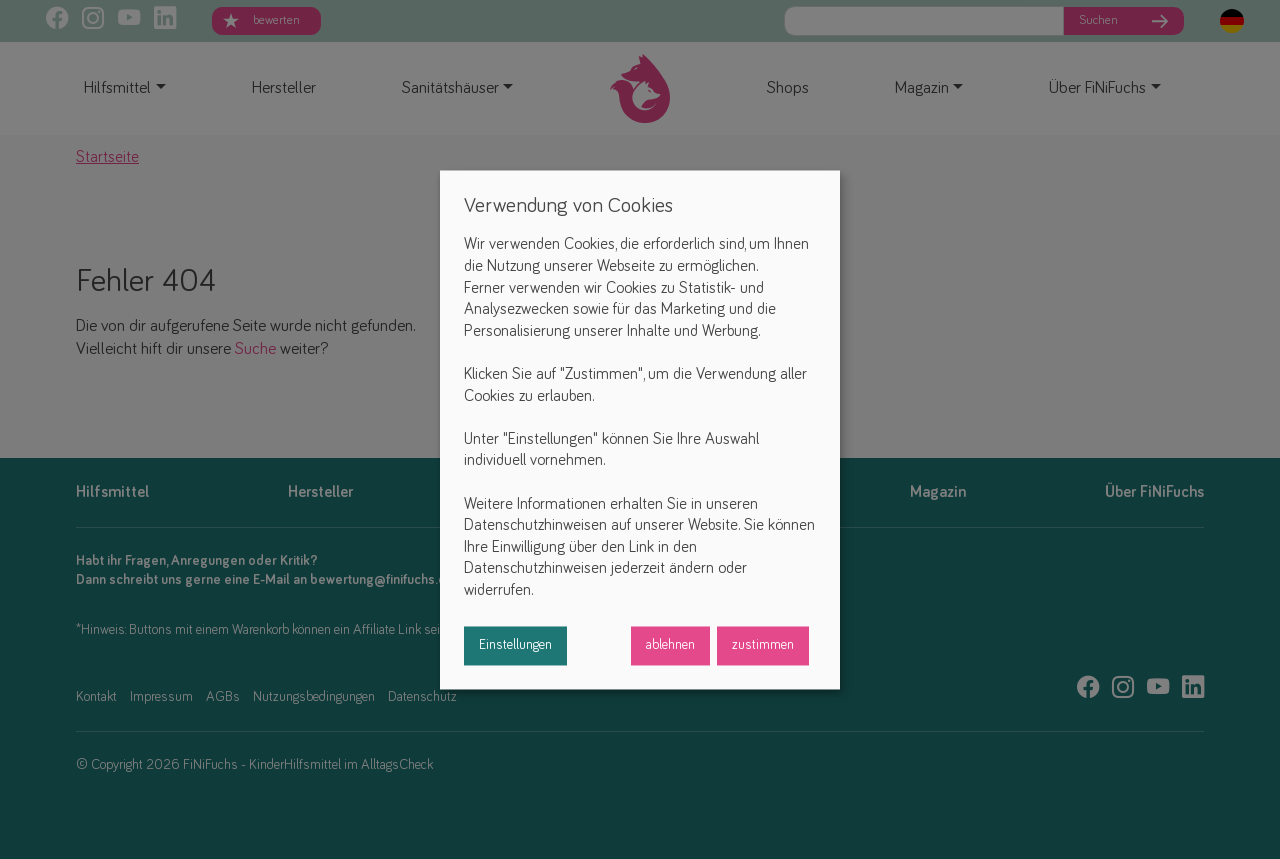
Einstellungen (515, 645)
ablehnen (670, 645)
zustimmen (763, 645)
